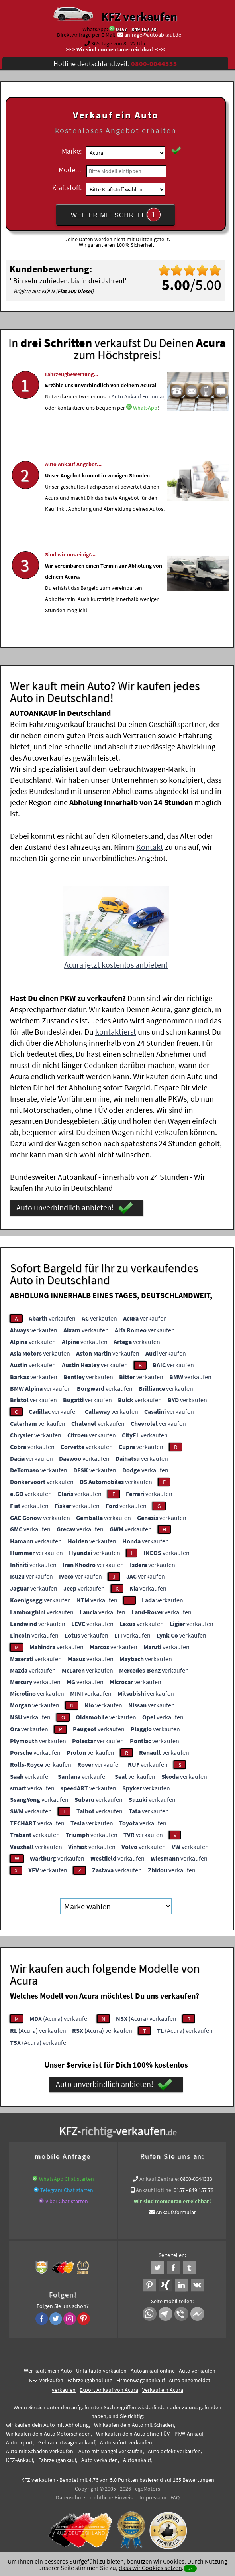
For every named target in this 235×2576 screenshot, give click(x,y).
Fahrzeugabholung (89, 2380)
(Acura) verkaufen (60, 2018)
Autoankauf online (153, 2370)
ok (190, 2568)
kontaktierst (115, 1032)
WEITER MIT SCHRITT (116, 214)
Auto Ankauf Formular (138, 420)
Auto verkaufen (197, 2370)
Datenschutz (71, 2497)
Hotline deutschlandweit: (115, 63)
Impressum (152, 2497)
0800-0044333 (196, 2178)
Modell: (70, 169)
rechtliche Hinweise (112, 2497)
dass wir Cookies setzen (150, 2568)
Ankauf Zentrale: (159, 2178)
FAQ (175, 2497)
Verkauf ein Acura (162, 2389)
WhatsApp (145, 431)
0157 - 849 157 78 (136, 29)
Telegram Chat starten (66, 2190)
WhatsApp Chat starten (66, 2178)
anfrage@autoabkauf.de (152, 34)
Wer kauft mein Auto (48, 2370)
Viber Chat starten (66, 2201)
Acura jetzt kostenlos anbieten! (116, 965)
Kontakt (149, 847)
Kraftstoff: (67, 187)
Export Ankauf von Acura (109, 2389)
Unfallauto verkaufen (101, 2370)
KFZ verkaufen (139, 16)
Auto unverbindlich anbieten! (74, 1208)
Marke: (72, 151)
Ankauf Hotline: (154, 2190)
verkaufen (52, 1318)
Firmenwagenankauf (140, 2380)
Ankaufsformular (176, 2212)
